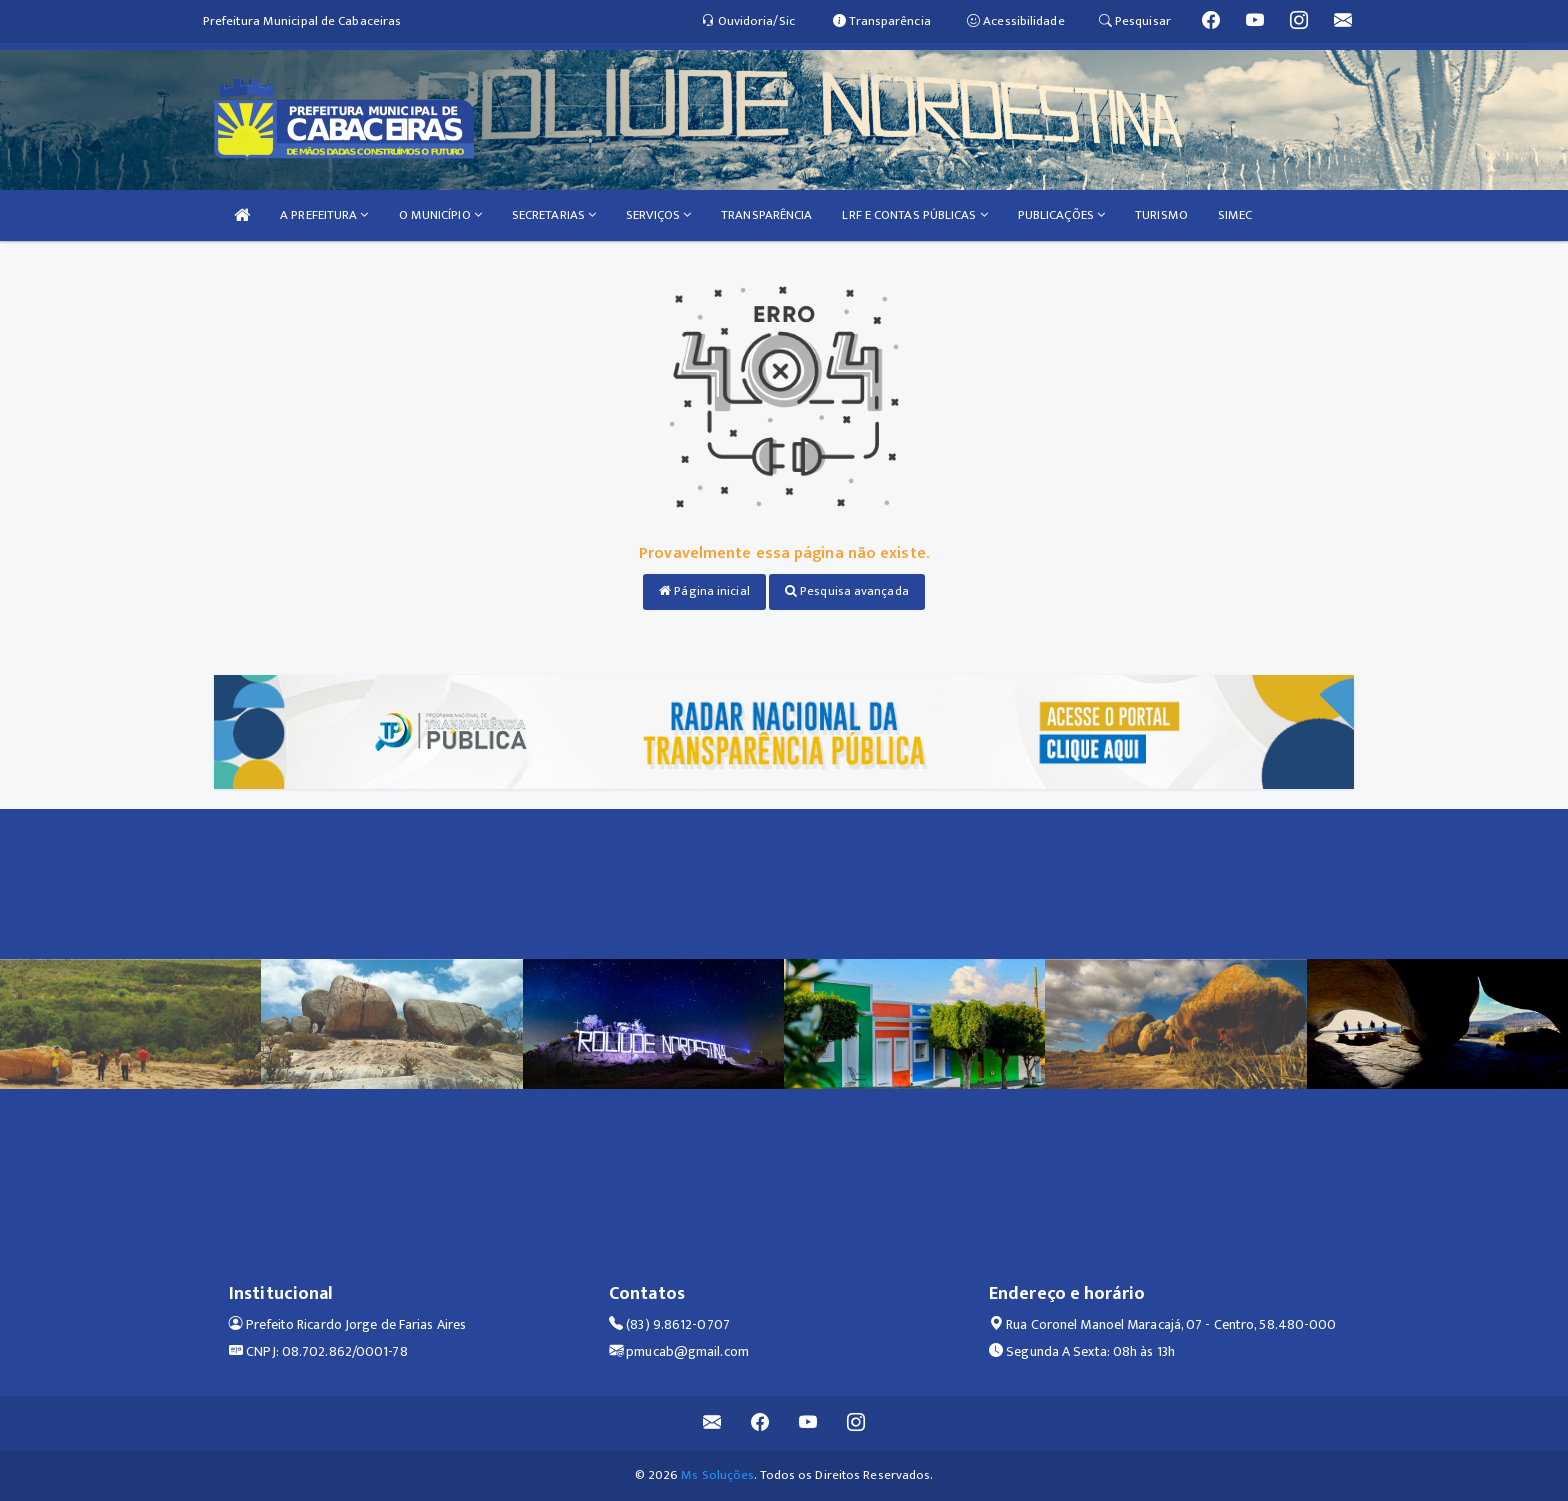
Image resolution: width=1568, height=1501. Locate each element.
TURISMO (1161, 215)
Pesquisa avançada (847, 591)
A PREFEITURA (324, 215)
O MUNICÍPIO (440, 215)
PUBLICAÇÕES (1061, 215)
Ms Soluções (717, 1475)
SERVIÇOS (658, 215)
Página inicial (704, 591)
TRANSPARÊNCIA (766, 215)
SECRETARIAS (554, 215)
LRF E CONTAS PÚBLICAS (914, 215)
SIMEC (1235, 215)
